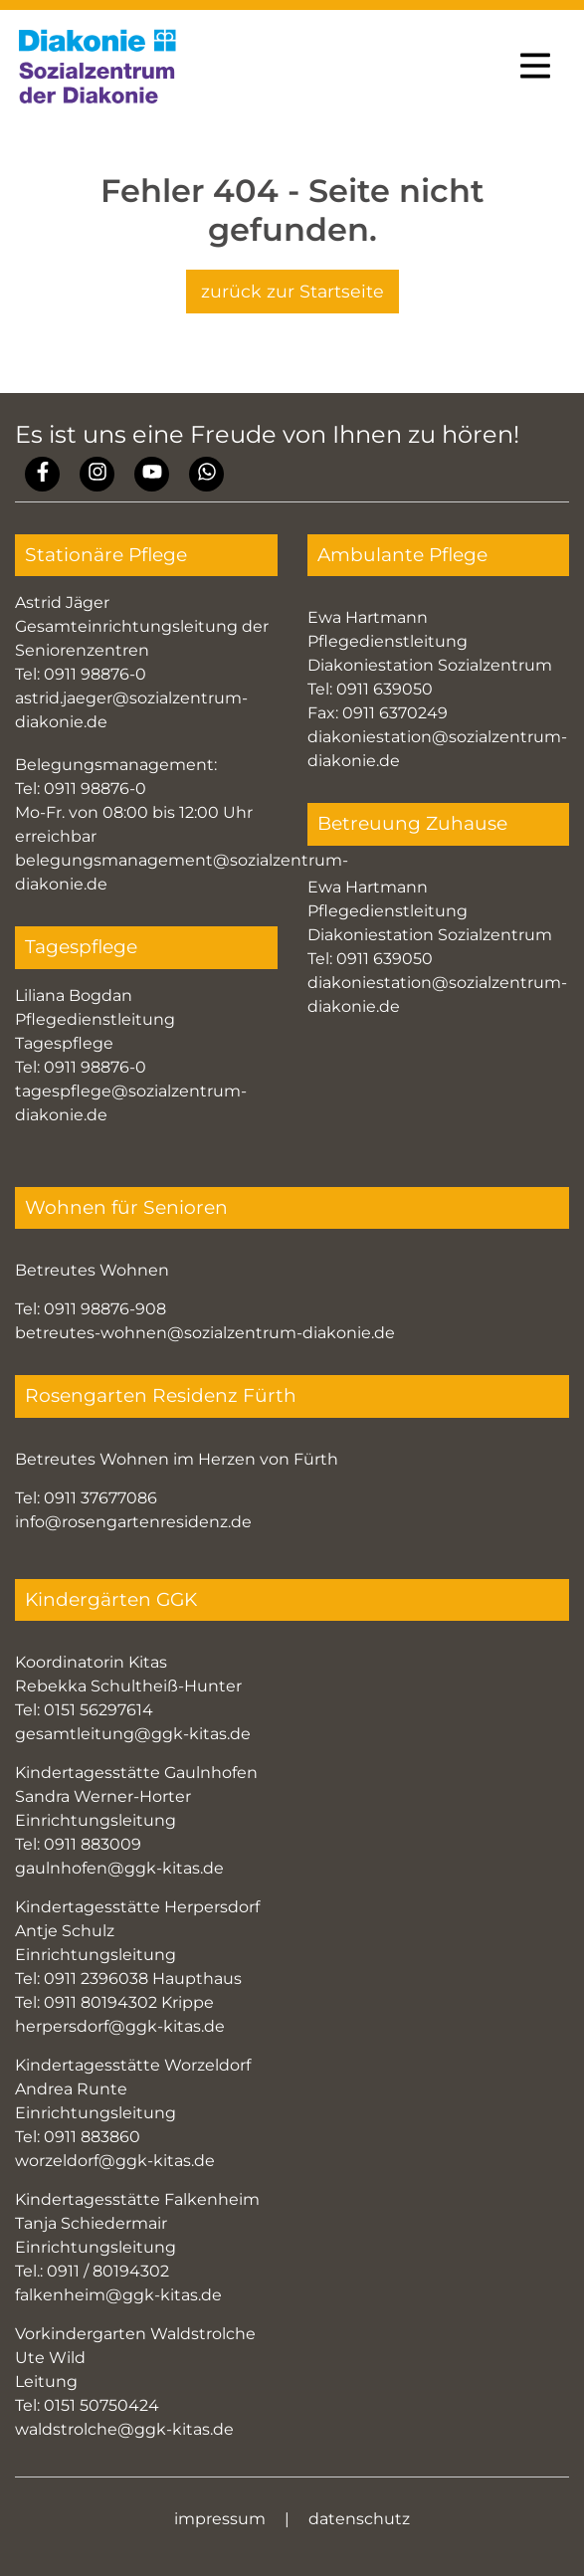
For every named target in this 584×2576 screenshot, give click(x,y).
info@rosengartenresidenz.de (133, 1521)
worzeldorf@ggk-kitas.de (115, 2160)
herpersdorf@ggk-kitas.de (120, 2026)
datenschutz (359, 2518)
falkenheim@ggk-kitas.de (118, 2294)
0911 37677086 (100, 1497)
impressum (220, 2518)
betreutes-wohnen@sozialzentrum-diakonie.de (205, 1332)
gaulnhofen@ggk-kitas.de (119, 1868)
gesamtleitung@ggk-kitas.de (133, 1733)
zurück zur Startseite (292, 291)
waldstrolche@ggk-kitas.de (124, 2429)
